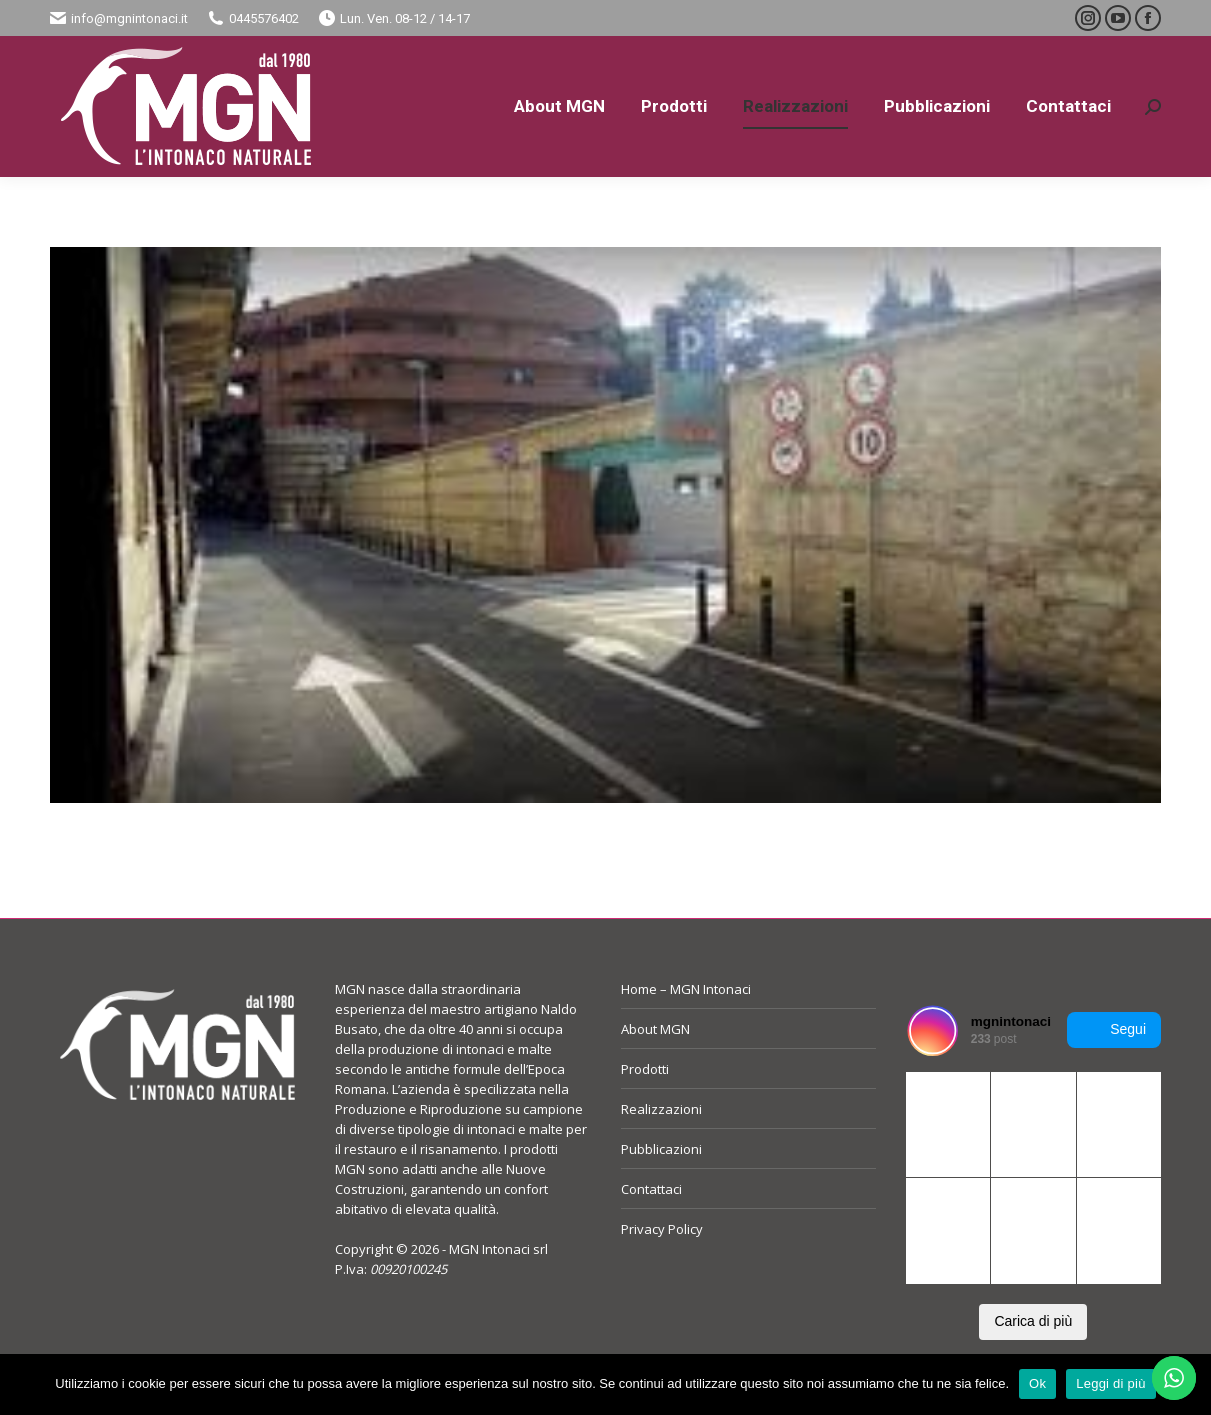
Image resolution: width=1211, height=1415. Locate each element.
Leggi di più (1111, 1383)
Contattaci (651, 1189)
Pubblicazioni (661, 1149)
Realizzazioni (661, 1109)
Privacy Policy (662, 1229)
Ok (1037, 1383)
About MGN (655, 1029)
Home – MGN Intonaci (686, 989)
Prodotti (645, 1069)
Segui (1114, 1030)
